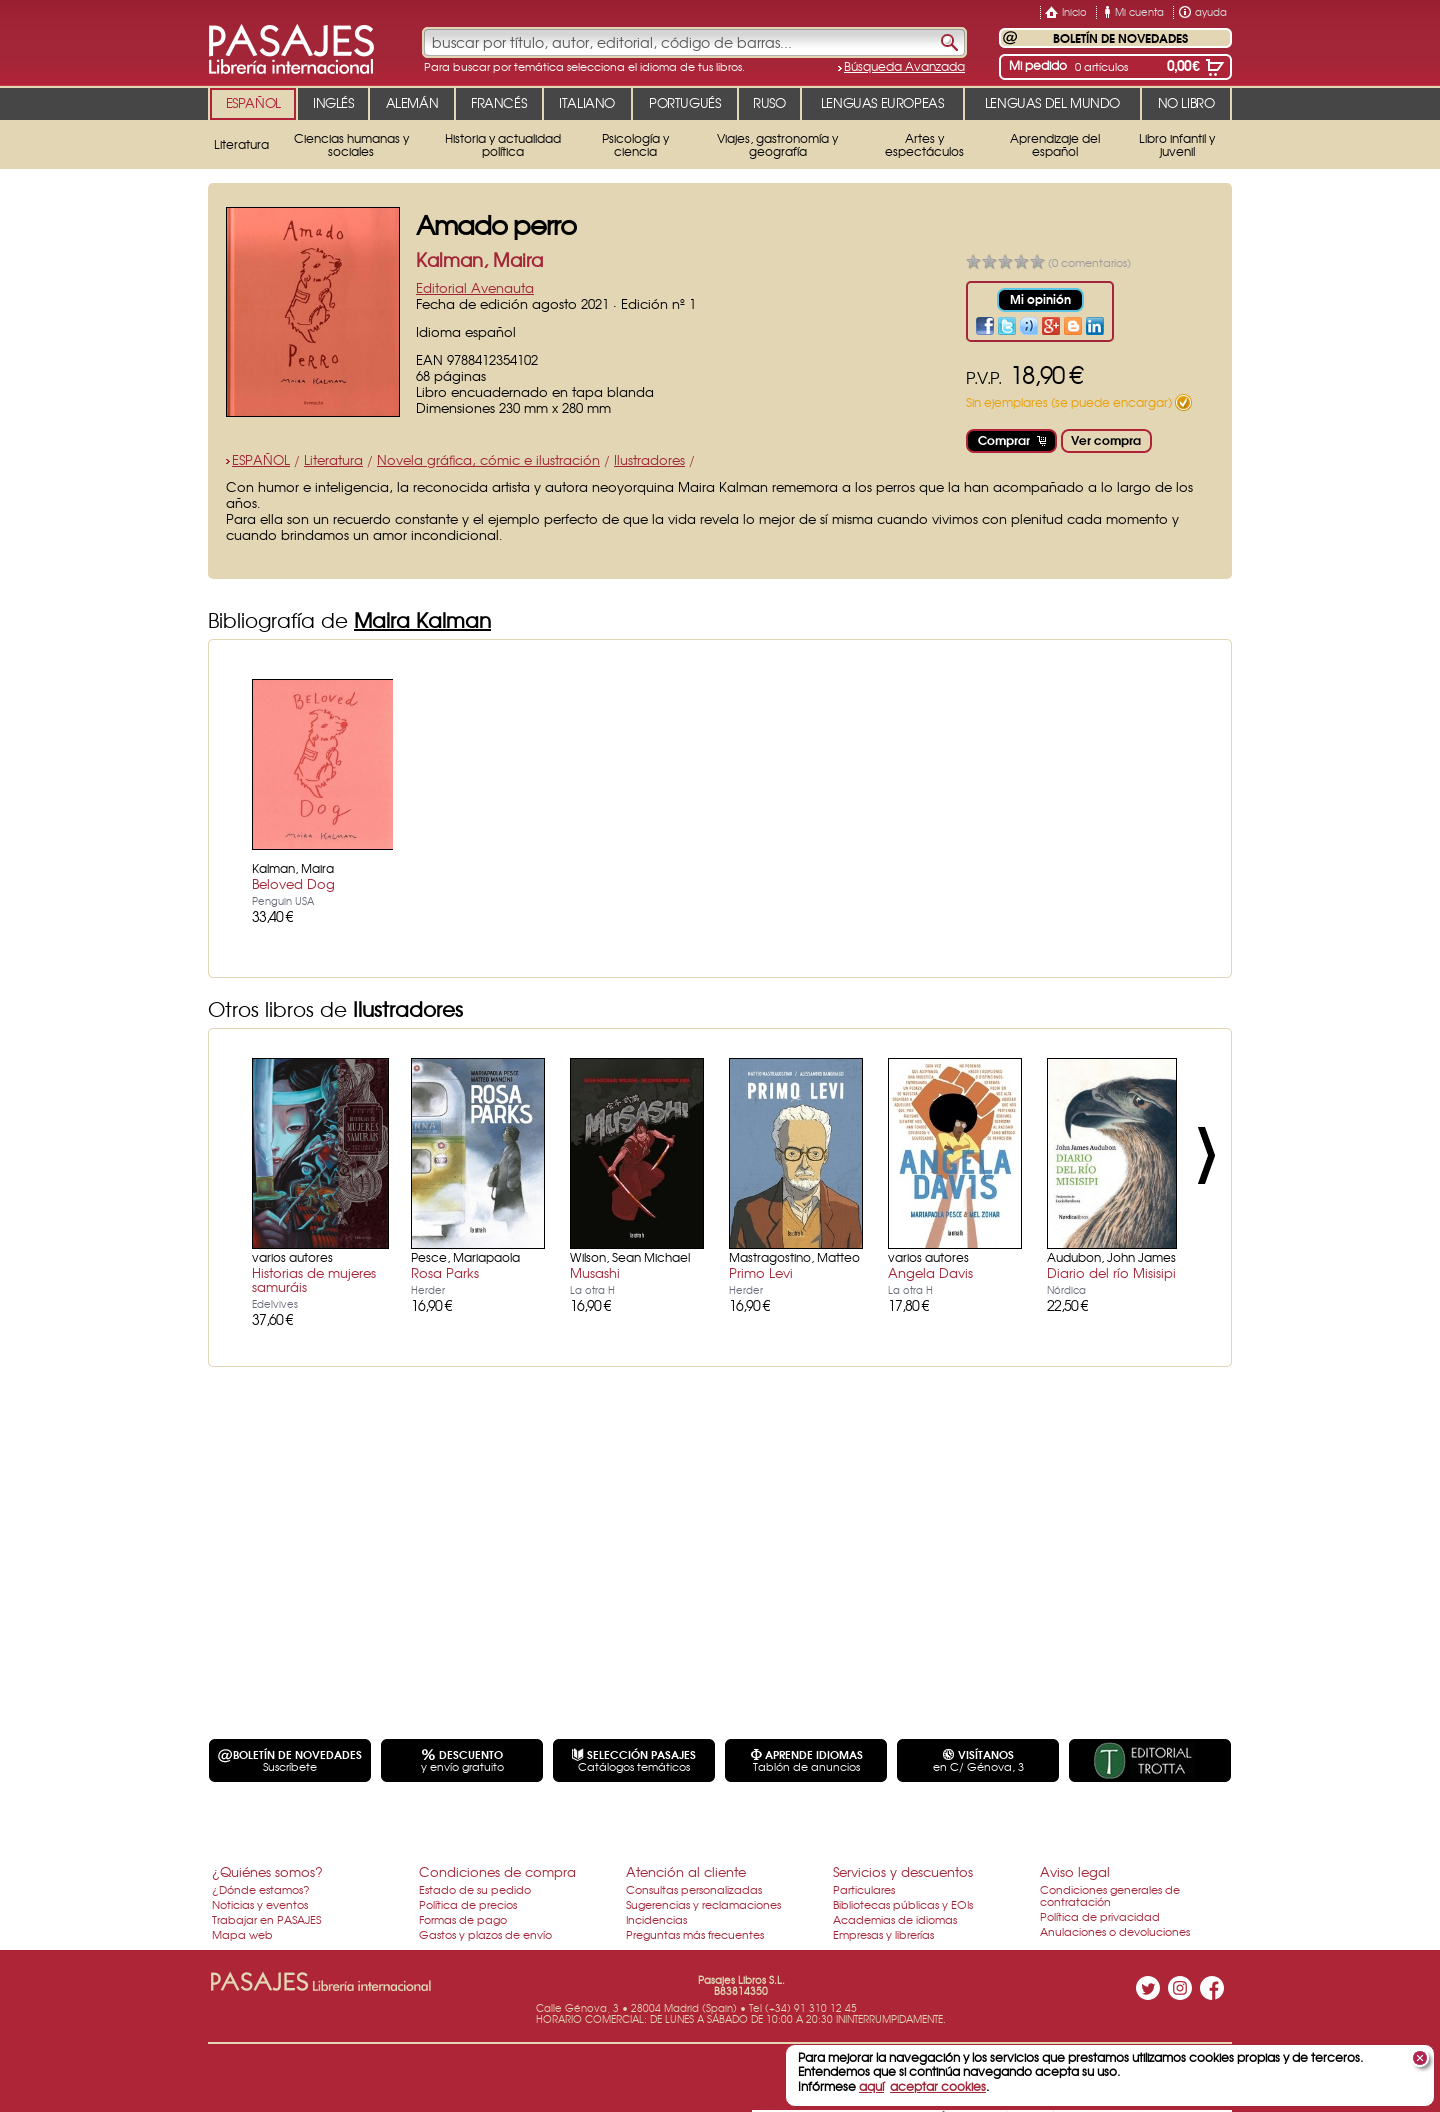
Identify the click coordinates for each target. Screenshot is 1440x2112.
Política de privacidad (1100, 1916)
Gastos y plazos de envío (485, 1934)
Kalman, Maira (479, 259)
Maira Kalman (422, 619)
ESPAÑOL (261, 459)
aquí (871, 2086)
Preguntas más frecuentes (695, 1934)
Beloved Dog (293, 883)
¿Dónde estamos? (261, 1889)
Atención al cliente (686, 1871)
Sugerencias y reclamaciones (703, 1904)
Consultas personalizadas (694, 1889)
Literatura (333, 459)
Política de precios (468, 1904)
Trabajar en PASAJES (266, 1919)
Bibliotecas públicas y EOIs (903, 1904)
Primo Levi (761, 1272)
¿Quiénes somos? (267, 1871)
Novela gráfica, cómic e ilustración (488, 459)
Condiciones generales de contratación (1110, 1895)
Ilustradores (649, 459)
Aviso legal (1075, 1871)
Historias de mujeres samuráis (314, 1279)
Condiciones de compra (497, 1871)
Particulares (864, 1889)
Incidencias (656, 1919)
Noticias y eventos (260, 1904)
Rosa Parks (445, 1272)
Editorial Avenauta (475, 287)
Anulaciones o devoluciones (1115, 1931)
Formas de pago (463, 1919)
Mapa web (242, 1934)
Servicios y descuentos (903, 1871)
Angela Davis (930, 1272)
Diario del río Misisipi (1111, 1272)
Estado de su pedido (475, 1889)
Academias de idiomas (895, 1919)
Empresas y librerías (883, 1934)
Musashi (595, 1272)
